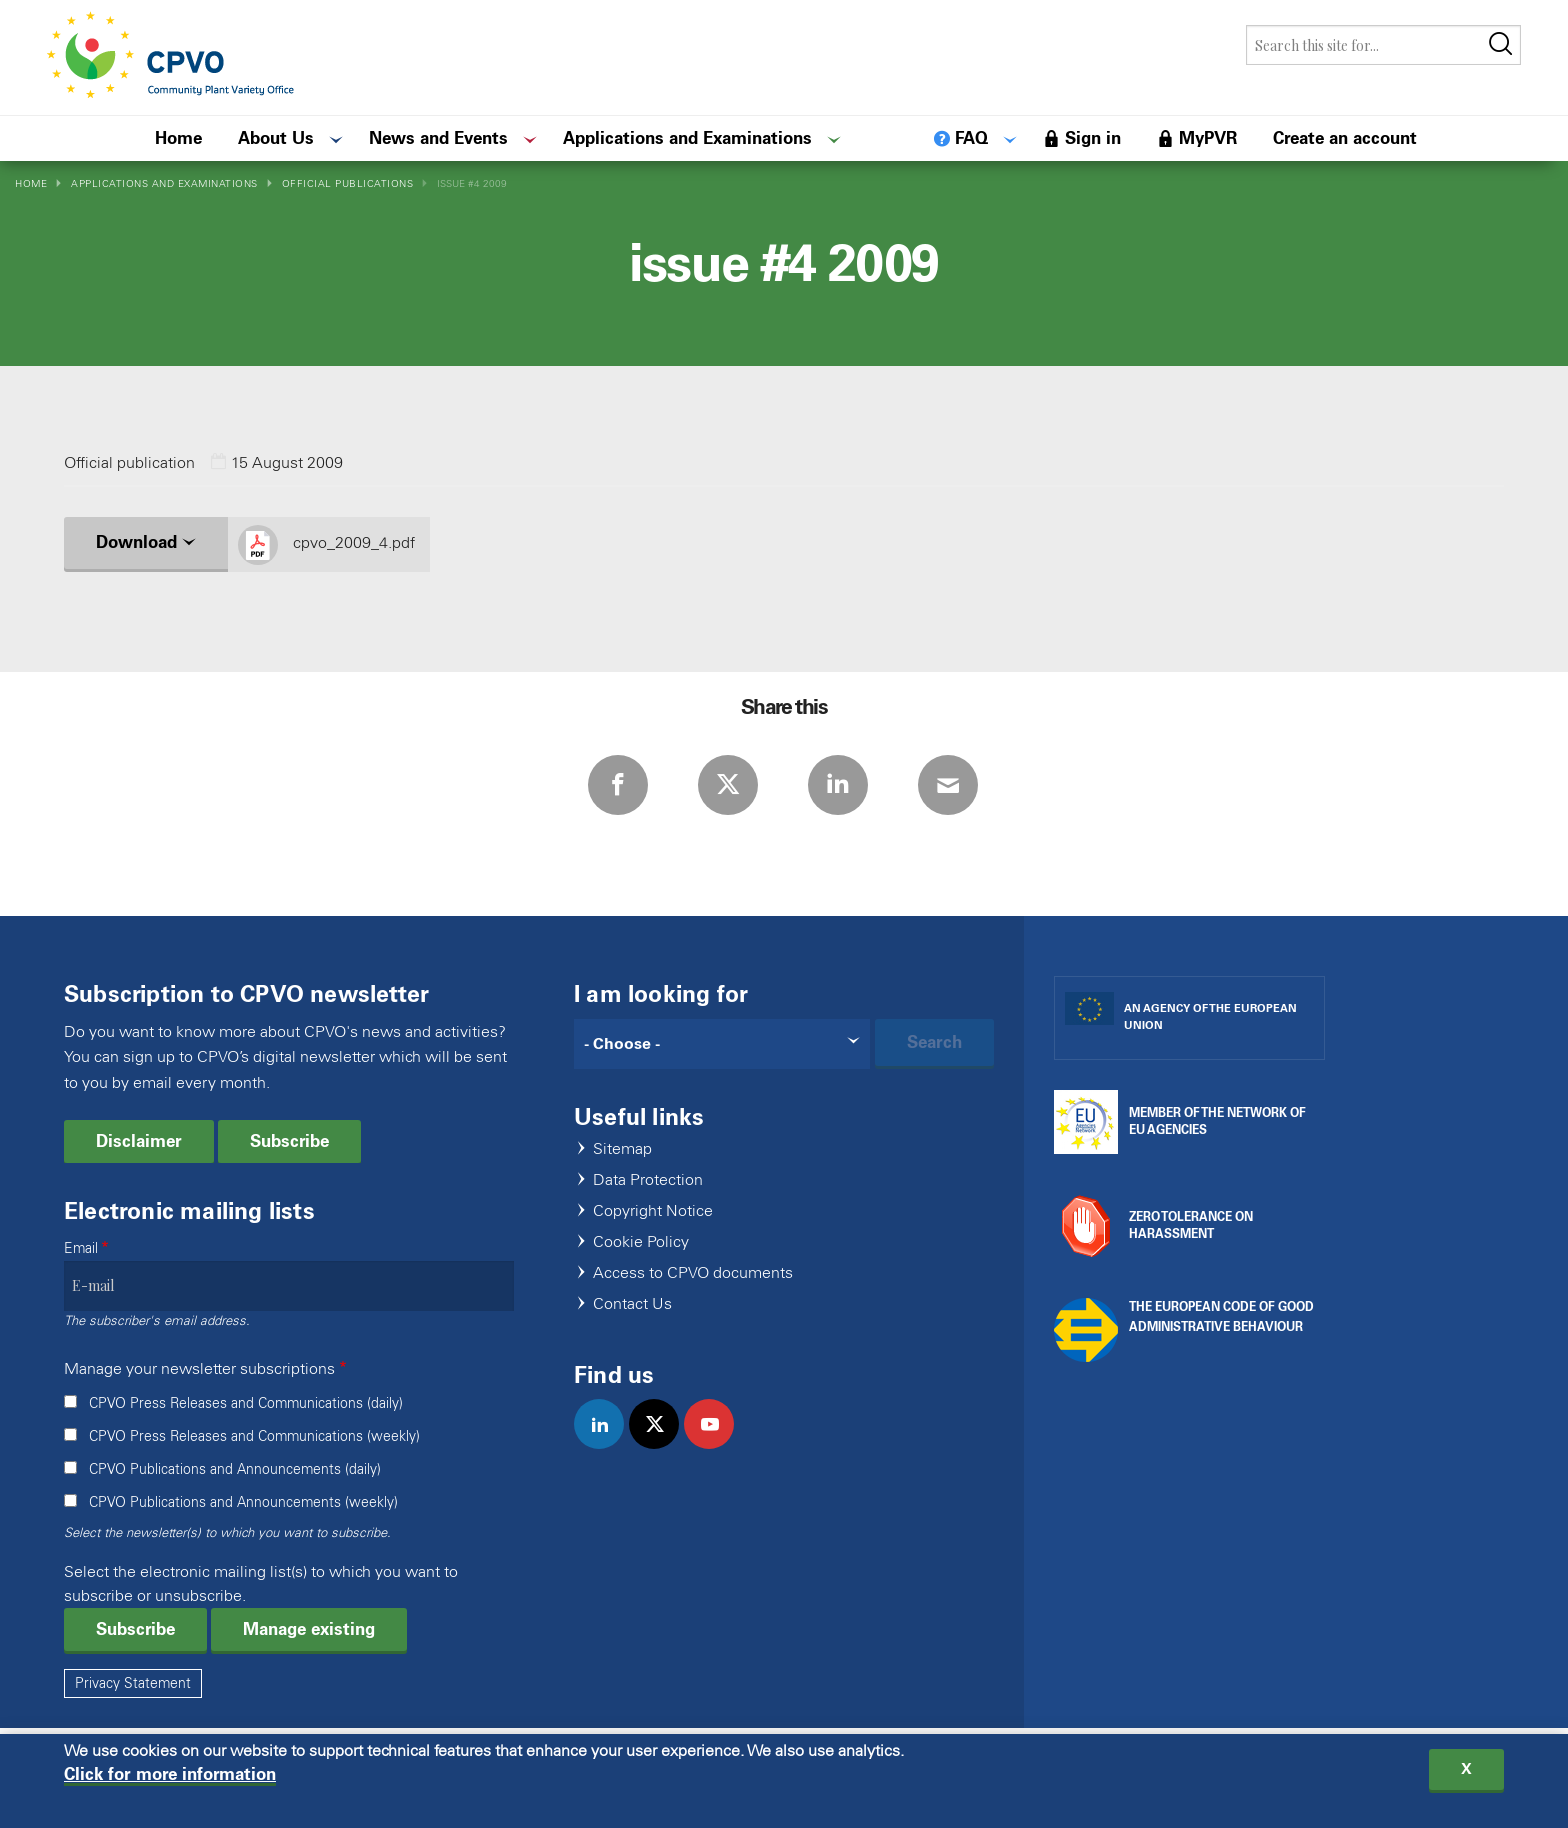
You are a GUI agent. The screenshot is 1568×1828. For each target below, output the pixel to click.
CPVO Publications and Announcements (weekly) (243, 1502)
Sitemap (622, 1149)
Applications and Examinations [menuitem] (687, 138)
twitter (662, 1445)
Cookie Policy (641, 1242)
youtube (717, 1445)
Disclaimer (139, 1141)
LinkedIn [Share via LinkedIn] (838, 785)
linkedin (607, 1445)
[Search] (722, 1044)
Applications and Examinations (164, 183)
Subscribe (289, 1141)
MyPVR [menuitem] (1208, 138)
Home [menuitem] (178, 138)
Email (81, 1248)
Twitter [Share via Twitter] (728, 785)
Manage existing (309, 1629)
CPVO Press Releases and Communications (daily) (246, 1403)
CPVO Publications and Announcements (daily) (235, 1469)
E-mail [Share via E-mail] (948, 785)
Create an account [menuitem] (1345, 138)
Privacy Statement (133, 1683)
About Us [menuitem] (276, 138)
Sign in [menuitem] (1093, 138)
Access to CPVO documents (693, 1273)
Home (31, 183)
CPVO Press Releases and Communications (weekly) (254, 1436)
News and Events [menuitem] (438, 138)
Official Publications (348, 183)
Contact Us (632, 1304)
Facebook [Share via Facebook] (618, 785)
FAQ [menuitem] (971, 138)
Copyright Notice (653, 1211)
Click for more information (170, 1779)
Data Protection (648, 1180)
